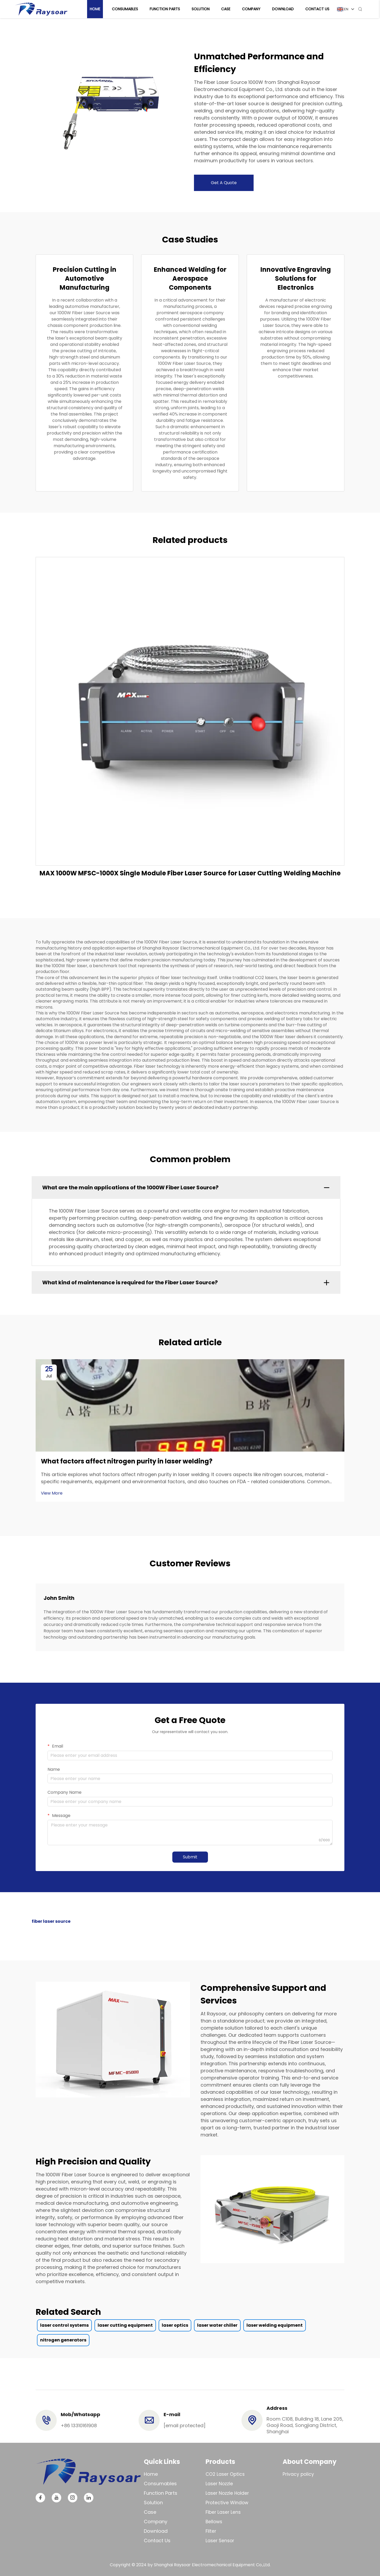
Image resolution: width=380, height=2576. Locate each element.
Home (96, 9)
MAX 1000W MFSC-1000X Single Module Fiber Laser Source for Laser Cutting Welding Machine (190, 873)
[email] (185, 2425)
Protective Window (227, 2502)
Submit (190, 1857)
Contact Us (318, 9)
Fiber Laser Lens (223, 2512)
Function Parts (166, 9)
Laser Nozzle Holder (227, 2493)
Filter (211, 2531)
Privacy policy (298, 2474)
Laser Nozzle (219, 2483)
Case (226, 9)
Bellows (214, 2521)
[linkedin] (88, 2497)
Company (252, 9)
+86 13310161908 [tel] (79, 2425)
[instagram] (72, 2497)
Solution (202, 9)
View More (52, 1493)
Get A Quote (224, 183)
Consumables (126, 9)
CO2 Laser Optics (225, 2474)
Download (284, 9)
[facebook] (40, 2497)
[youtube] (56, 2497)
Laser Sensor (220, 2540)
